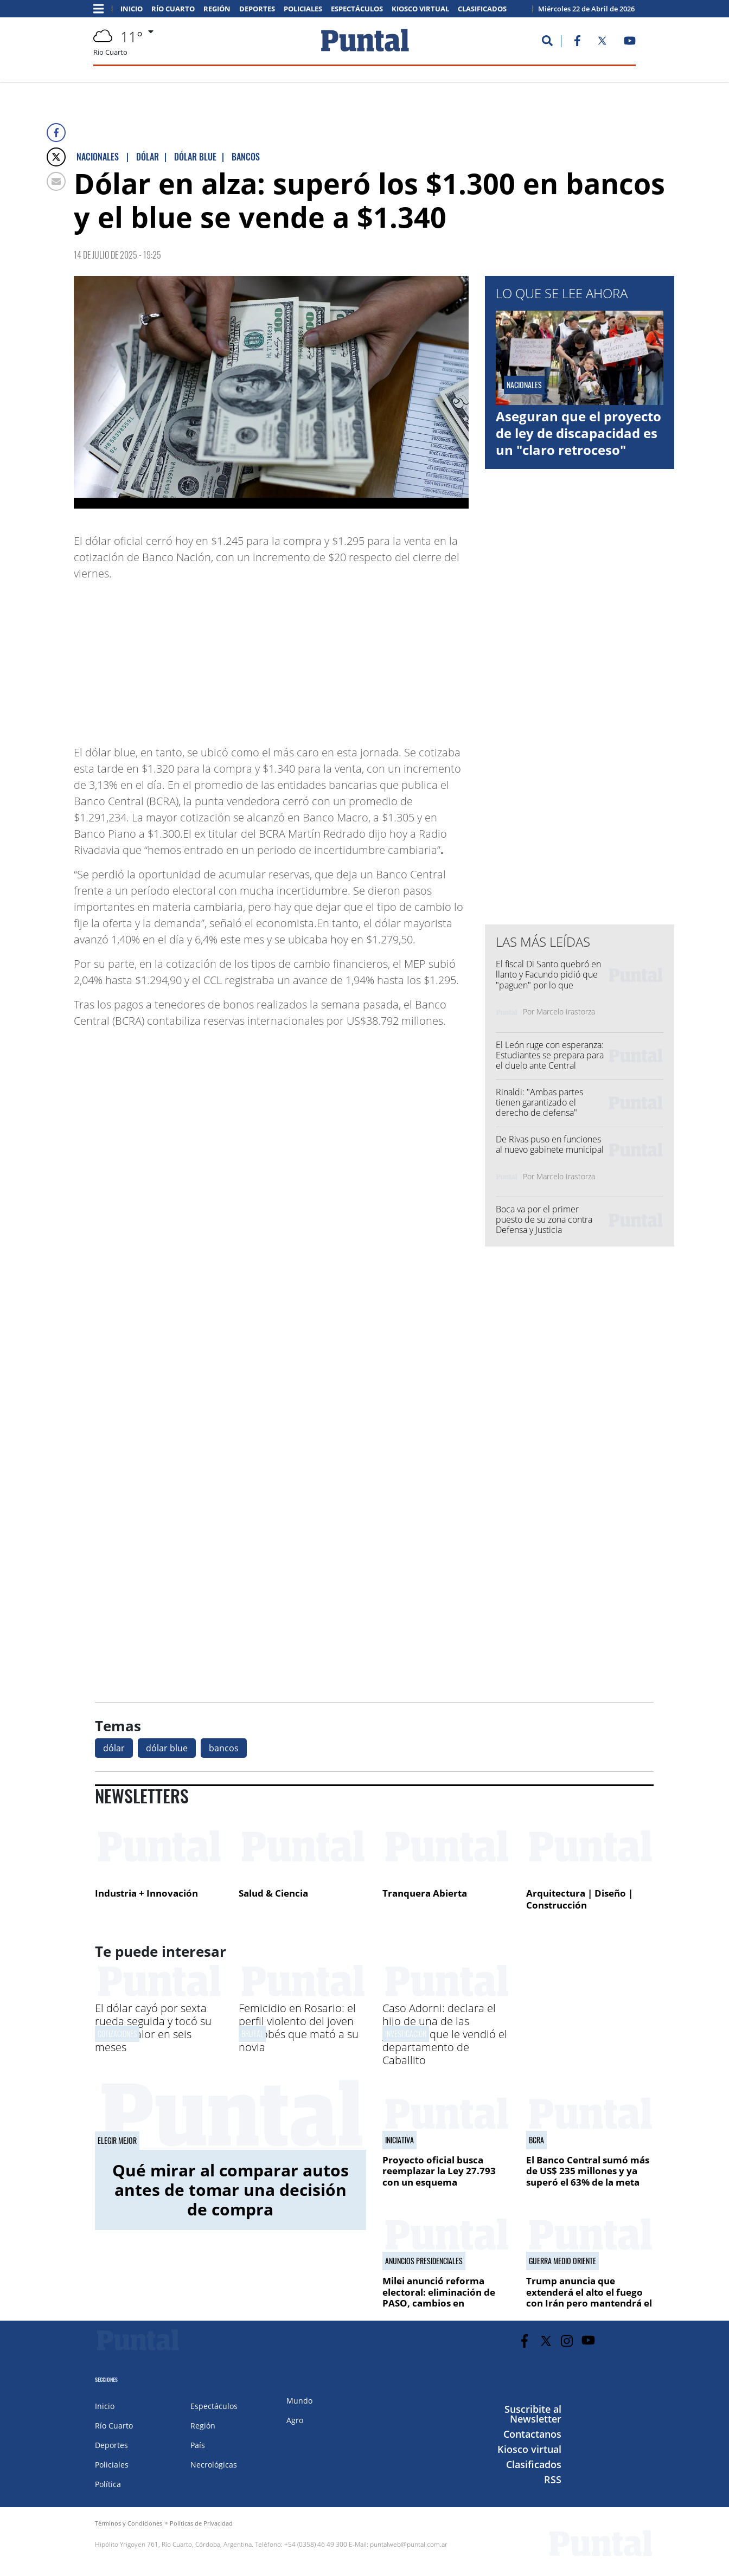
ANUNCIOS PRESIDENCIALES (424, 2261)
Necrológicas (213, 2464)
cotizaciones (117, 2033)
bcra (536, 2140)
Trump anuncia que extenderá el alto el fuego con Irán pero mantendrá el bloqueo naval (589, 2297)
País (197, 2445)
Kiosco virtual (420, 8)
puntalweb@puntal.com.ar (408, 2544)
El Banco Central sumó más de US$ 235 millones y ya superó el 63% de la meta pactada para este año (587, 2176)
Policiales (303, 8)
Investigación (405, 2033)
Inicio (131, 8)
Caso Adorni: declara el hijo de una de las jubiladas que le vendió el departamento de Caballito (444, 2034)
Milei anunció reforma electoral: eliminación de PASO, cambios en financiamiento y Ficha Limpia (438, 2303)
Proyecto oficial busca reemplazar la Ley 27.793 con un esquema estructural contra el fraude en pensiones (445, 2182)
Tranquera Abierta (424, 1893)
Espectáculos (357, 8)
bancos (224, 1748)
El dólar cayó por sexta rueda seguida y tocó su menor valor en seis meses (153, 2027)
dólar (114, 1748)
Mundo (299, 2400)
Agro (294, 2420)
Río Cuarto (173, 8)
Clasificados (482, 8)
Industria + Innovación (146, 1893)
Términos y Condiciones (128, 2523)
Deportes (257, 8)
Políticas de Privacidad (201, 2523)
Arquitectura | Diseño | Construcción (579, 1899)
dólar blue (167, 1748)
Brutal (252, 2033)
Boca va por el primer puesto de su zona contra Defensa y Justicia (544, 1219)
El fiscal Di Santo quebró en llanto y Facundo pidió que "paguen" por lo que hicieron (548, 979)
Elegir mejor (117, 2140)
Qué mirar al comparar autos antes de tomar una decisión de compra (230, 2189)
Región (217, 8)
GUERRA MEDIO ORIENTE (562, 2261)
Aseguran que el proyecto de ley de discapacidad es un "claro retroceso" (578, 433)
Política (108, 2484)
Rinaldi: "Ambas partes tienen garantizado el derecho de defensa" (539, 1102)
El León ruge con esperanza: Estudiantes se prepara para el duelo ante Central (550, 1055)
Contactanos (532, 2433)
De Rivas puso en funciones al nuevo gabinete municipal (550, 1144)
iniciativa (399, 2140)
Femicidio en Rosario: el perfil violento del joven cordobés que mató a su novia (299, 2027)
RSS (552, 2479)
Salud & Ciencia (273, 1893)
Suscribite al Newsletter (532, 2413)
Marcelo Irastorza (565, 1011)
